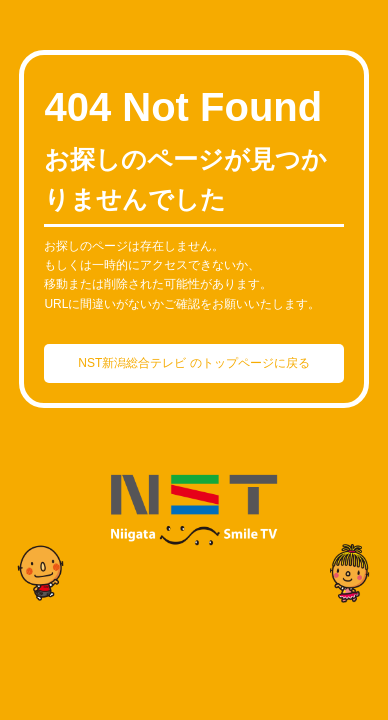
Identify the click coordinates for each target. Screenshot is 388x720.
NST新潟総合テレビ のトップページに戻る (193, 363)
